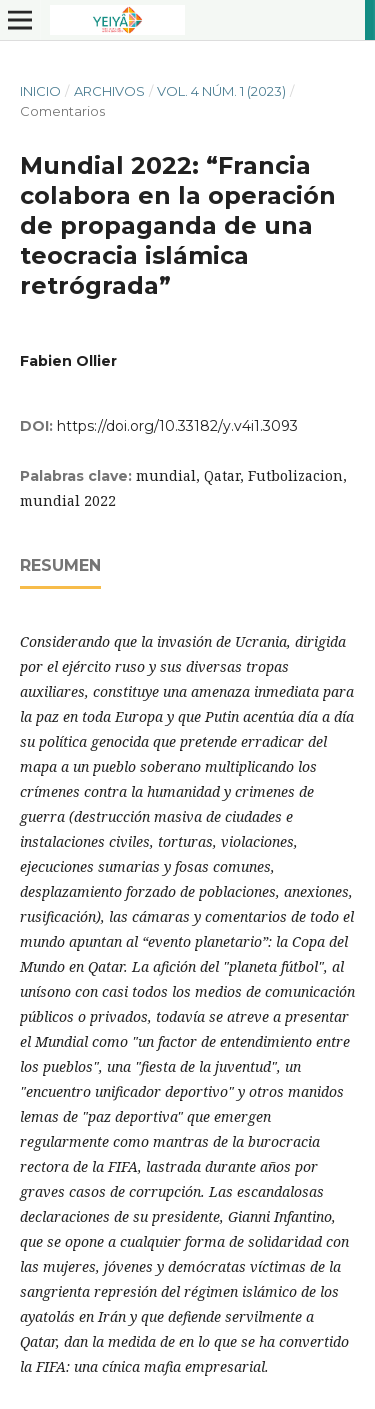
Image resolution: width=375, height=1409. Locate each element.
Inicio (40, 91)
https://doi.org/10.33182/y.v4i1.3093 (177, 426)
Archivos (109, 91)
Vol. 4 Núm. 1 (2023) (221, 91)
